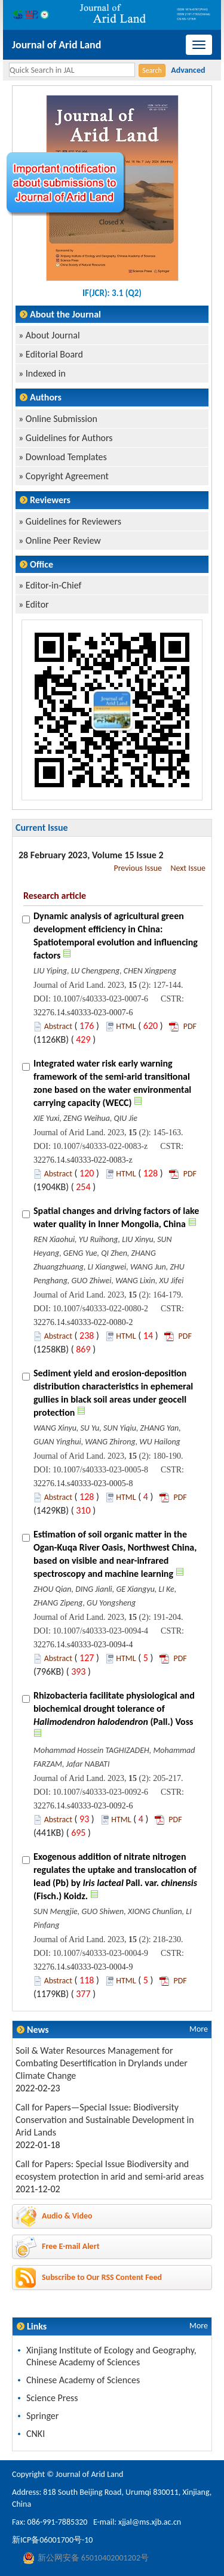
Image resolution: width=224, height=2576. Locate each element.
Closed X (112, 222)
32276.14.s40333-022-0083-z (83, 1159)
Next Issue (187, 868)
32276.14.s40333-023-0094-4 (83, 1644)
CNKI (35, 2433)
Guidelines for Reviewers (73, 521)
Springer (42, 2415)
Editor (37, 604)
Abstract (58, 1026)
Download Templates (66, 457)
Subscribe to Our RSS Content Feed (102, 2277)
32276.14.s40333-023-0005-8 (83, 1483)
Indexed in (46, 373)
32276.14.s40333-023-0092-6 (83, 1805)
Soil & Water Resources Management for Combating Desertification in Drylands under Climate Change (102, 2063)
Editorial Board (54, 354)
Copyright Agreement (67, 476)
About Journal (53, 335)
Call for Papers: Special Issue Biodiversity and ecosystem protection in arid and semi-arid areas (110, 2170)
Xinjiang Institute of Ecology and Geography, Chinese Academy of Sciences (111, 2356)
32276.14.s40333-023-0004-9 (83, 1966)
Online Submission (61, 418)
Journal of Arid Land (56, 44)
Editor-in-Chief (54, 585)
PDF (190, 1026)
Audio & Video (67, 2216)
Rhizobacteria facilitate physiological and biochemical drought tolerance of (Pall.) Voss (114, 1708)
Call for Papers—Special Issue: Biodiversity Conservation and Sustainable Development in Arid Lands (105, 2120)
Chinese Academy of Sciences (83, 2380)
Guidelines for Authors (69, 437)
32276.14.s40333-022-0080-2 (83, 1322)
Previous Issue (137, 868)
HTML (126, 1026)
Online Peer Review (63, 540)
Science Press (52, 2398)
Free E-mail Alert (71, 2246)
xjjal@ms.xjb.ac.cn (149, 2522)
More (198, 2029)
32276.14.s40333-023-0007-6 (83, 1012)
